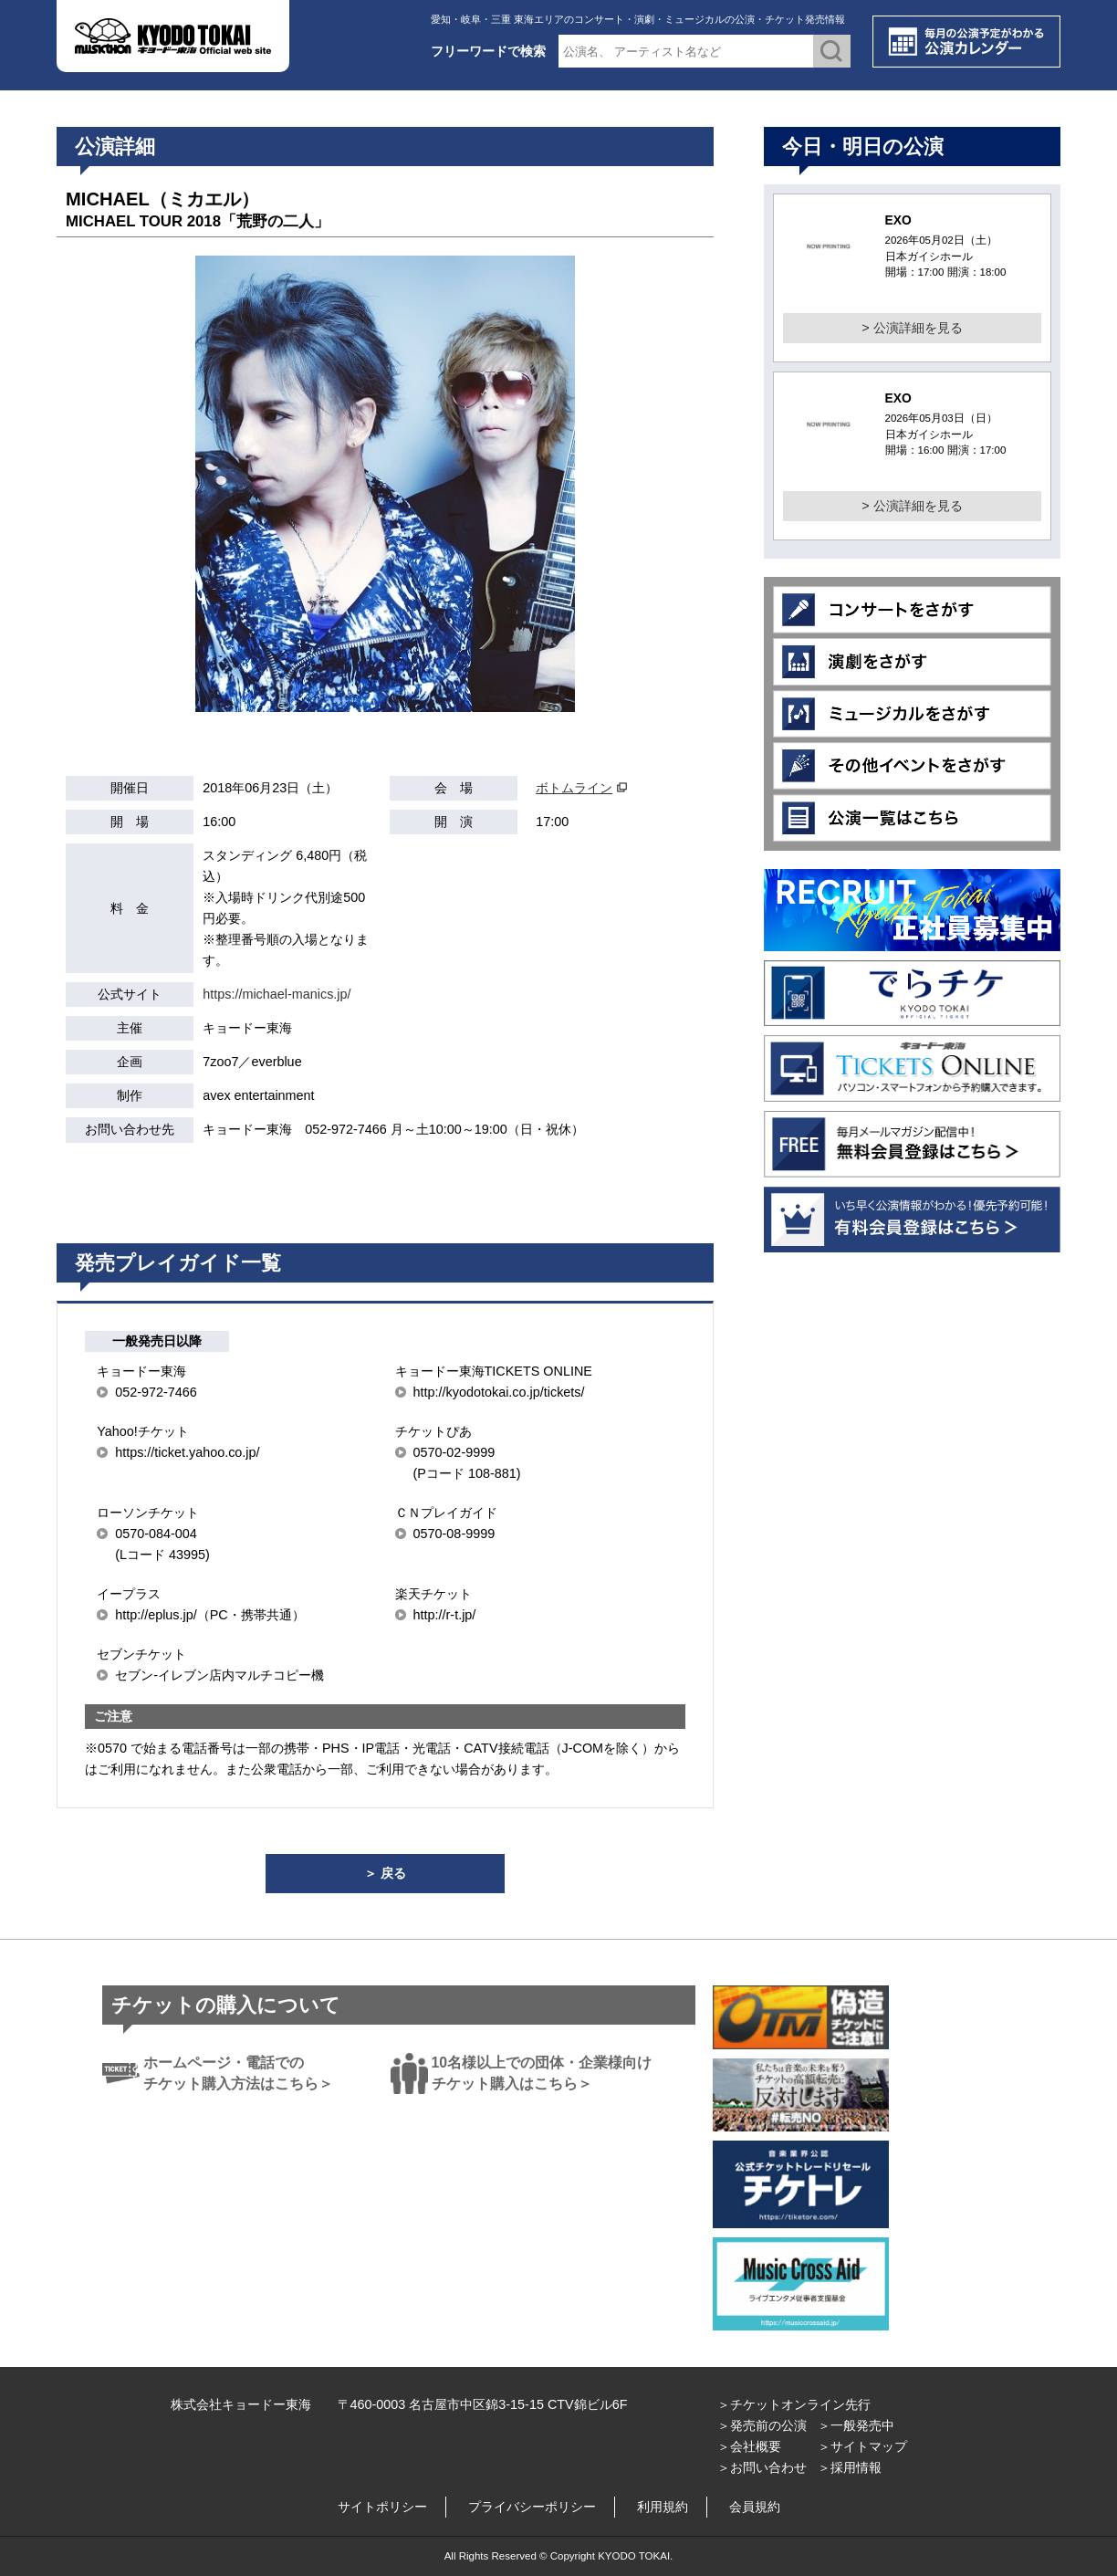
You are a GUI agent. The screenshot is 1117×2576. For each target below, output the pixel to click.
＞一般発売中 (856, 2425)
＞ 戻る (385, 1873)
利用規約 (662, 2506)
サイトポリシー (382, 2506)
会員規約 (754, 2506)
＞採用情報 (850, 2467)
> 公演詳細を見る (911, 327)
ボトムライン (574, 787)
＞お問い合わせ (762, 2467)
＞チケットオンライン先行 (794, 2404)
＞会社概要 (749, 2446)
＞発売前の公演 (762, 2425)
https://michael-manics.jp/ (276, 994)
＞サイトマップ (862, 2446)
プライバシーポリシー (532, 2506)
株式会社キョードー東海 (241, 2404)
